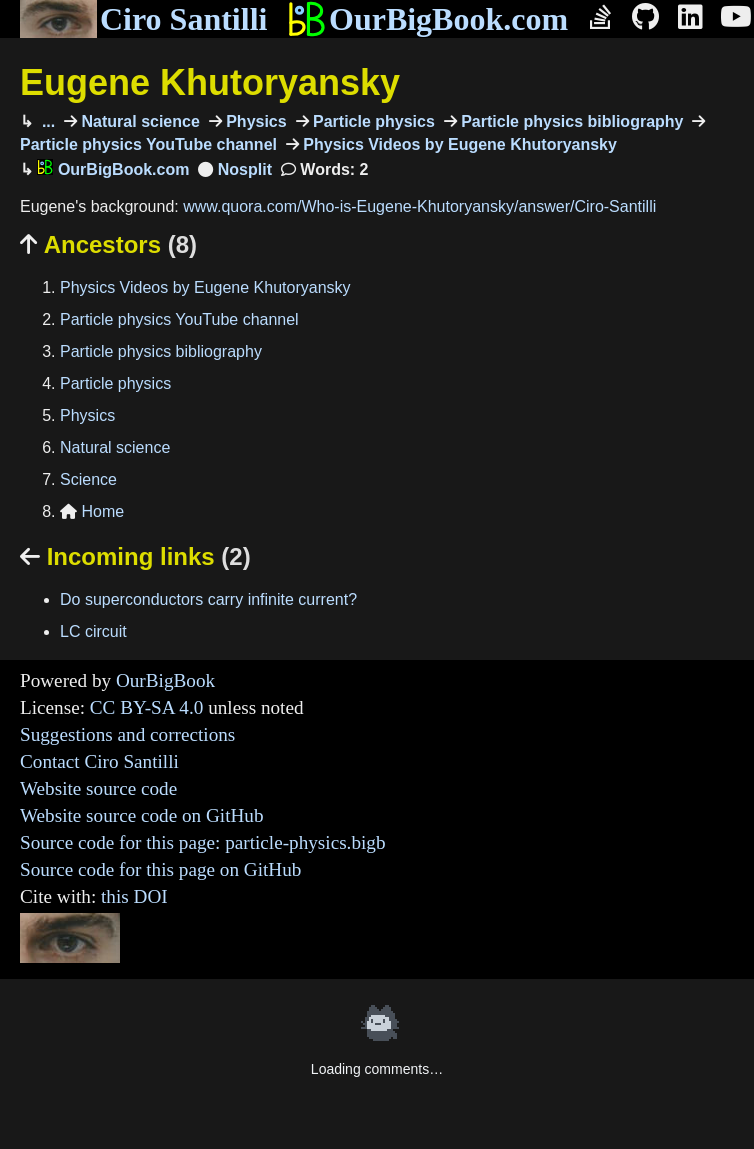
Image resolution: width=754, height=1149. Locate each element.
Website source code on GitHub (142, 815)
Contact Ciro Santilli (99, 761)
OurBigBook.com (427, 19)
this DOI (134, 896)
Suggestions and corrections (127, 734)
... (46, 121)
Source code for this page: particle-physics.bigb (203, 842)
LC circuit (93, 631)
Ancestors (108, 244)
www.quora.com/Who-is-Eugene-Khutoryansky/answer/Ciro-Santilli (419, 206)
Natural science (138, 121)
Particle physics (372, 121)
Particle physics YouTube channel (179, 319)
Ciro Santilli (143, 19)
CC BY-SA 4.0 (147, 707)
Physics (254, 121)
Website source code (98, 788)
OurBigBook (165, 680)
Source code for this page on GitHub (160, 869)
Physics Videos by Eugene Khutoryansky (458, 144)
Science (88, 479)
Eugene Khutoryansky (210, 82)
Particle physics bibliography (570, 121)
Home (92, 511)
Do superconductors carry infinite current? (208, 599)
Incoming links (135, 556)
